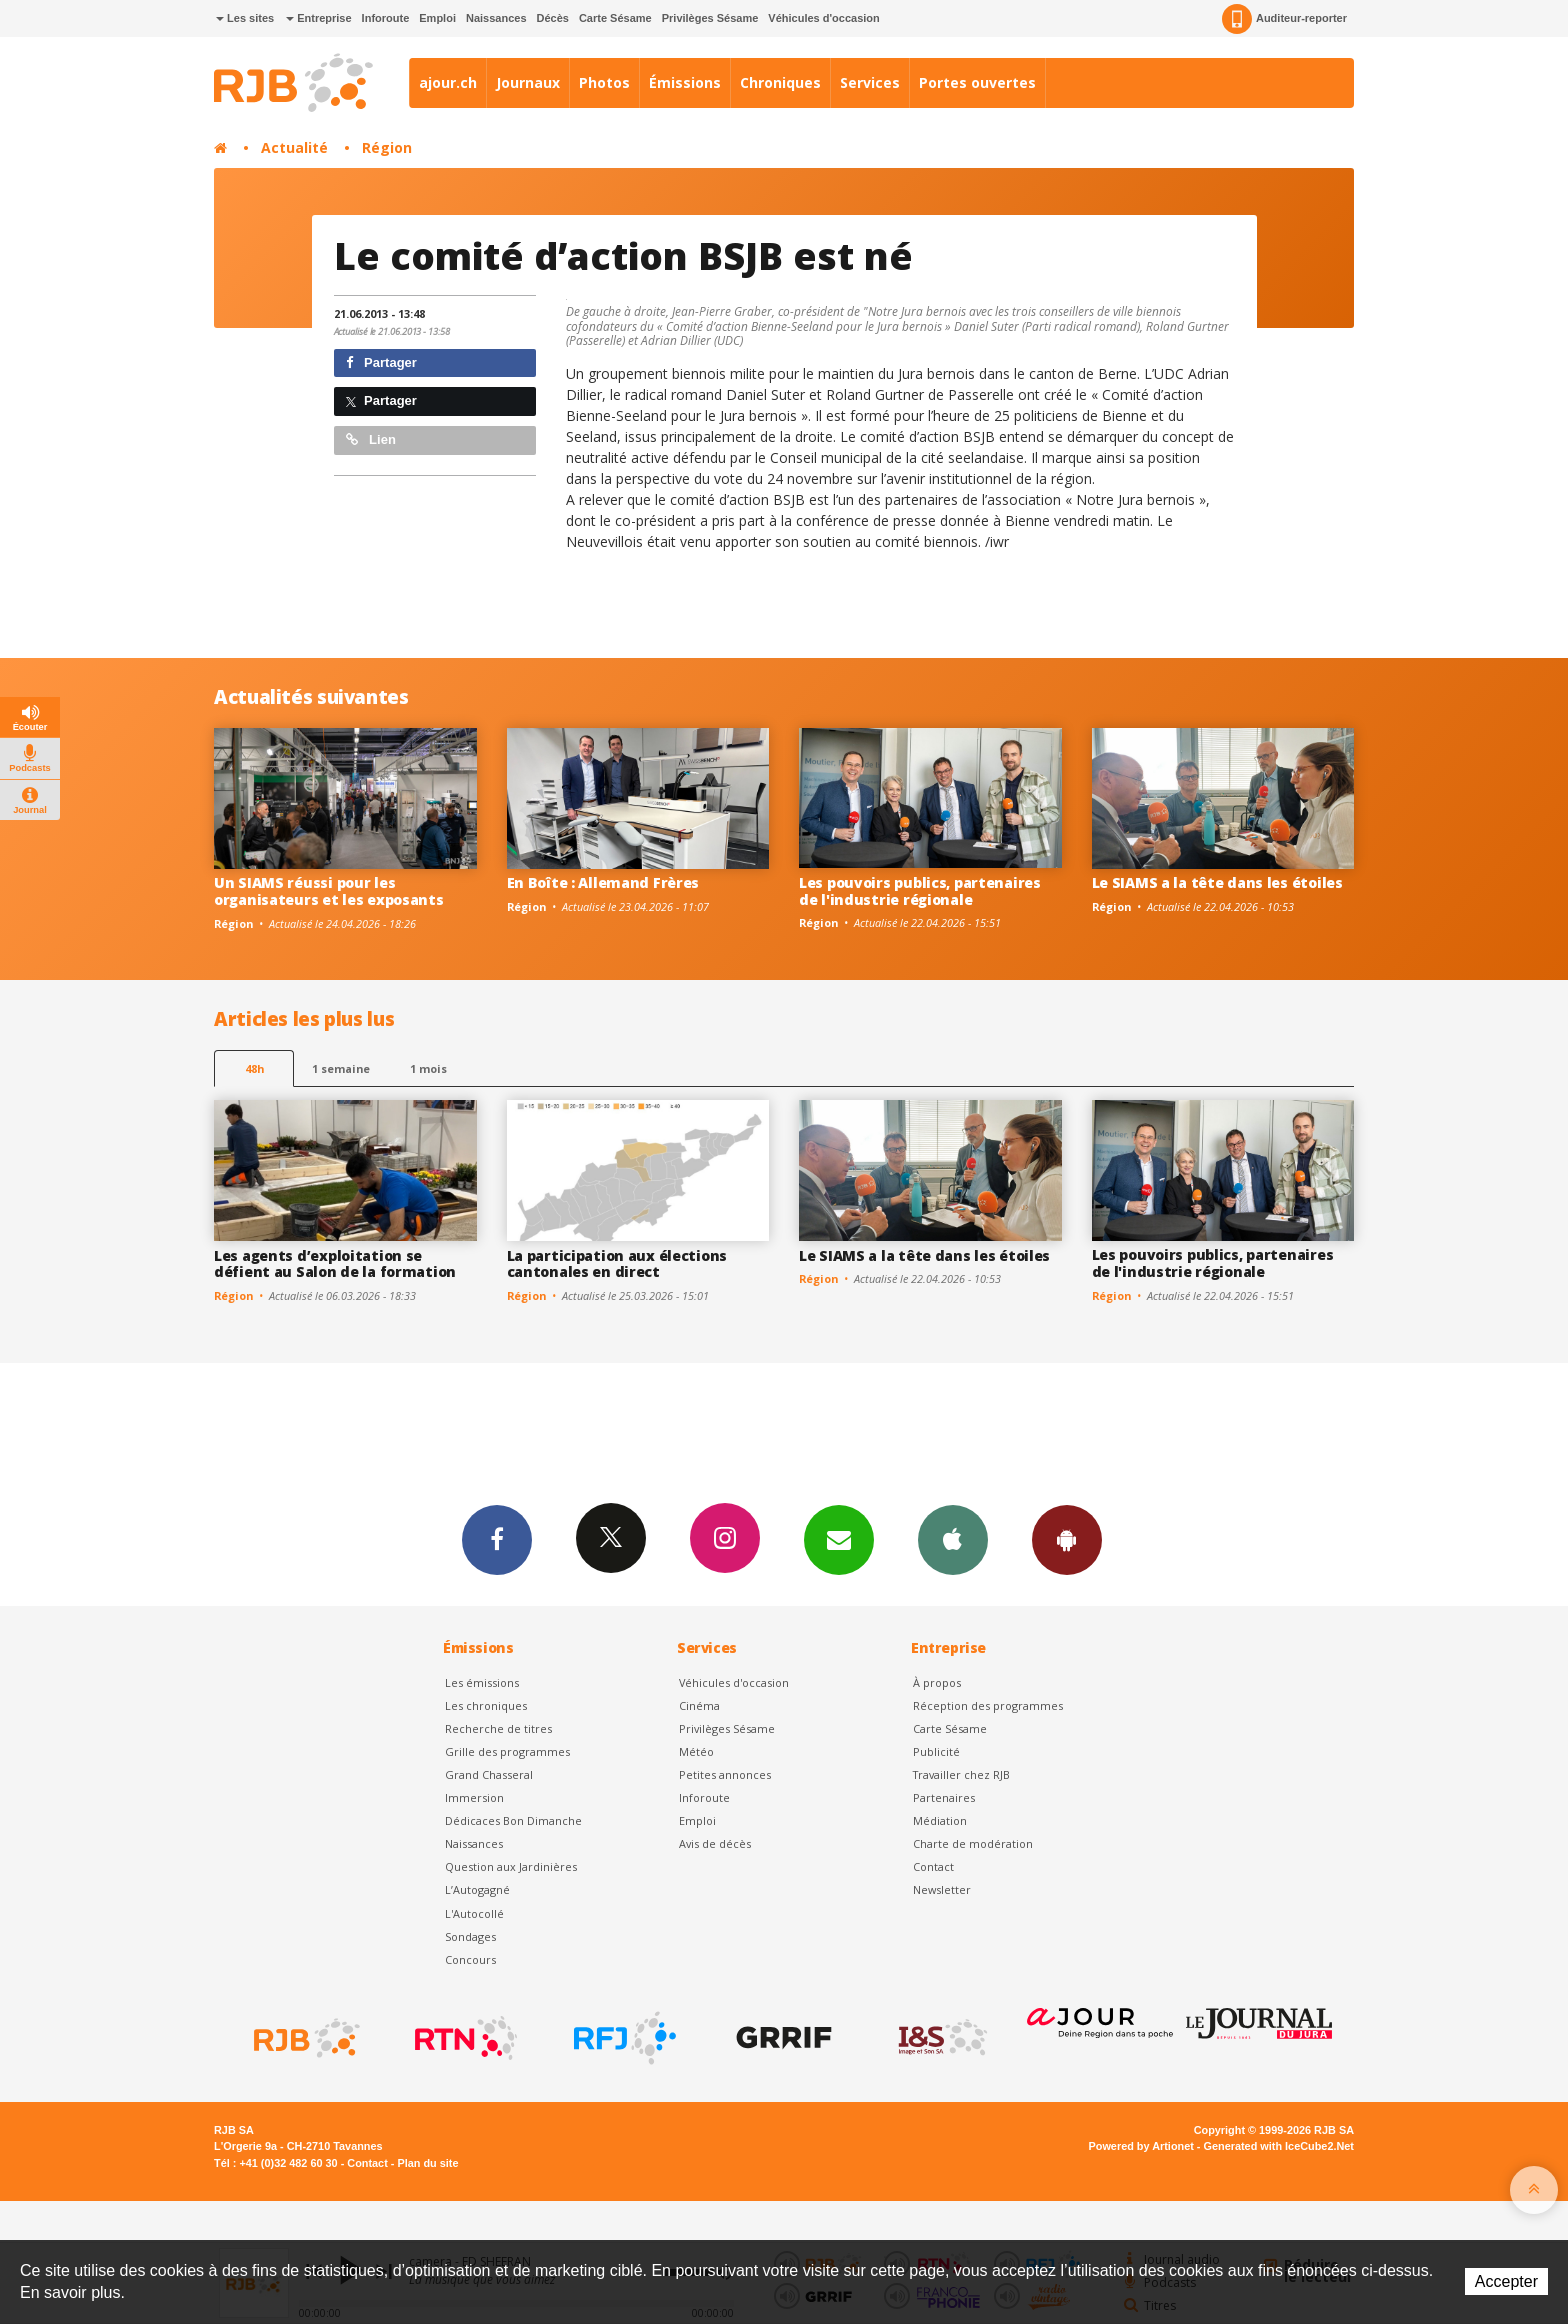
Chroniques (780, 82)
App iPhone (953, 1539)
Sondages (470, 1936)
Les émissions (482, 1682)
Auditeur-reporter (1284, 19)
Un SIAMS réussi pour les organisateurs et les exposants (329, 891)
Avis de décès (715, 1843)
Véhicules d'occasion (823, 18)
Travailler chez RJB (961, 1774)
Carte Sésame (615, 18)
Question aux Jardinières (511, 1866)
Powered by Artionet (1141, 2146)
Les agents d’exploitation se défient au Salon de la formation (335, 1264)
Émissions (685, 82)
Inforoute (386, 18)
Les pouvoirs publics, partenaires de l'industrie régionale (920, 891)
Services (870, 82)
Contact (933, 1866)
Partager (381, 362)
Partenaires (944, 1797)
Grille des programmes (507, 1751)
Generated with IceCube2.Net (1279, 2146)
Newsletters (839, 1539)
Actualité (294, 147)
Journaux (528, 82)
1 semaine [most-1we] (341, 1068)
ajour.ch (448, 82)
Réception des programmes (988, 1705)
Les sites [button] (245, 18)
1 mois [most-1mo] (428, 1068)
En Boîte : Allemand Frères (603, 882)
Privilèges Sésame (710, 18)
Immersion (474, 1797)
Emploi (437, 18)
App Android (1067, 1539)
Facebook (497, 1539)
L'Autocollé (474, 1913)
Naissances (496, 18)
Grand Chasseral (489, 1774)
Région (387, 147)
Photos (604, 82)
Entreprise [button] (318, 18)
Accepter (1506, 2281)
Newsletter (942, 1889)
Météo (696, 1751)
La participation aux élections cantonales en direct (617, 1264)
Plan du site (427, 2163)
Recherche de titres (498, 1728)
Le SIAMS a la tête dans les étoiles (1217, 882)
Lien (371, 439)
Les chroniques (486, 1705)
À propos (937, 1682)
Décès (553, 18)
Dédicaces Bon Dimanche (513, 1820)
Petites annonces (725, 1774)
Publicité (936, 1751)
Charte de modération (973, 1843)
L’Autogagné (477, 1889)
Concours (470, 1959)
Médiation (940, 1820)
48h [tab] (254, 1068)
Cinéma (699, 1705)
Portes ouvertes (977, 82)
